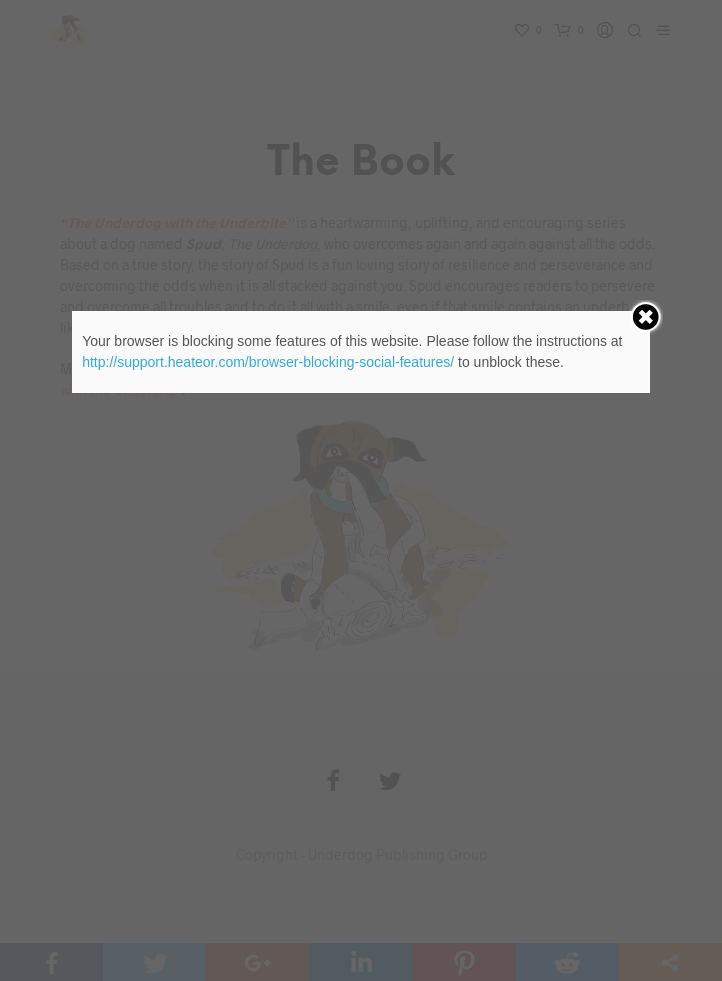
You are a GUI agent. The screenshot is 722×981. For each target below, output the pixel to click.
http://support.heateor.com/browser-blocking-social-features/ (268, 362)
